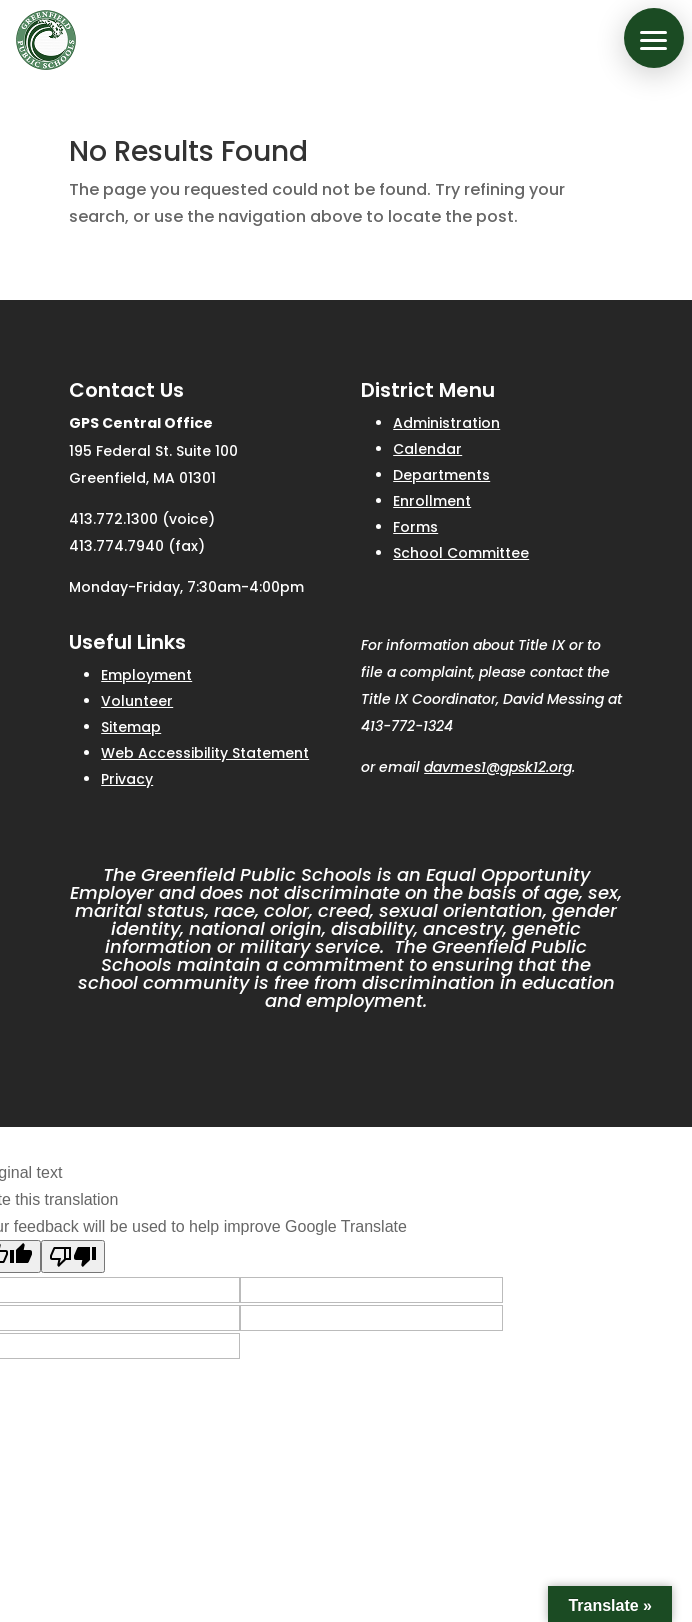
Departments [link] (441, 475)
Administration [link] (446, 423)
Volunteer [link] (137, 701)
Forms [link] (415, 527)
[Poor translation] (73, 1256)
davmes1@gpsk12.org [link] (498, 767)
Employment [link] (146, 675)
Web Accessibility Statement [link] (205, 753)
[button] (654, 38)
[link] (46, 40)
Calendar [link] (427, 449)
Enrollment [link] (432, 501)
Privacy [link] (127, 779)
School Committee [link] (461, 553)
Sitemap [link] (131, 727)
